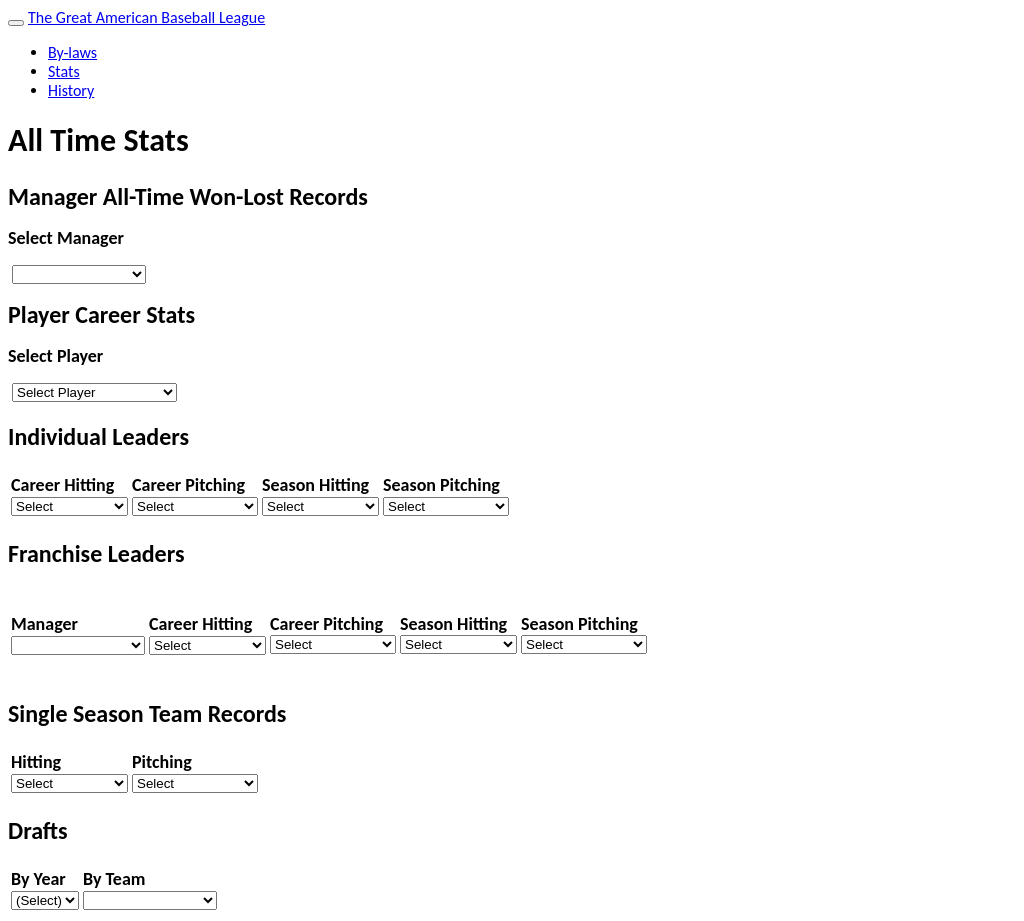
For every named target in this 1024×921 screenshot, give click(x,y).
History (71, 90)
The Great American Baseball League (146, 17)
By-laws (72, 52)
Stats (64, 71)
